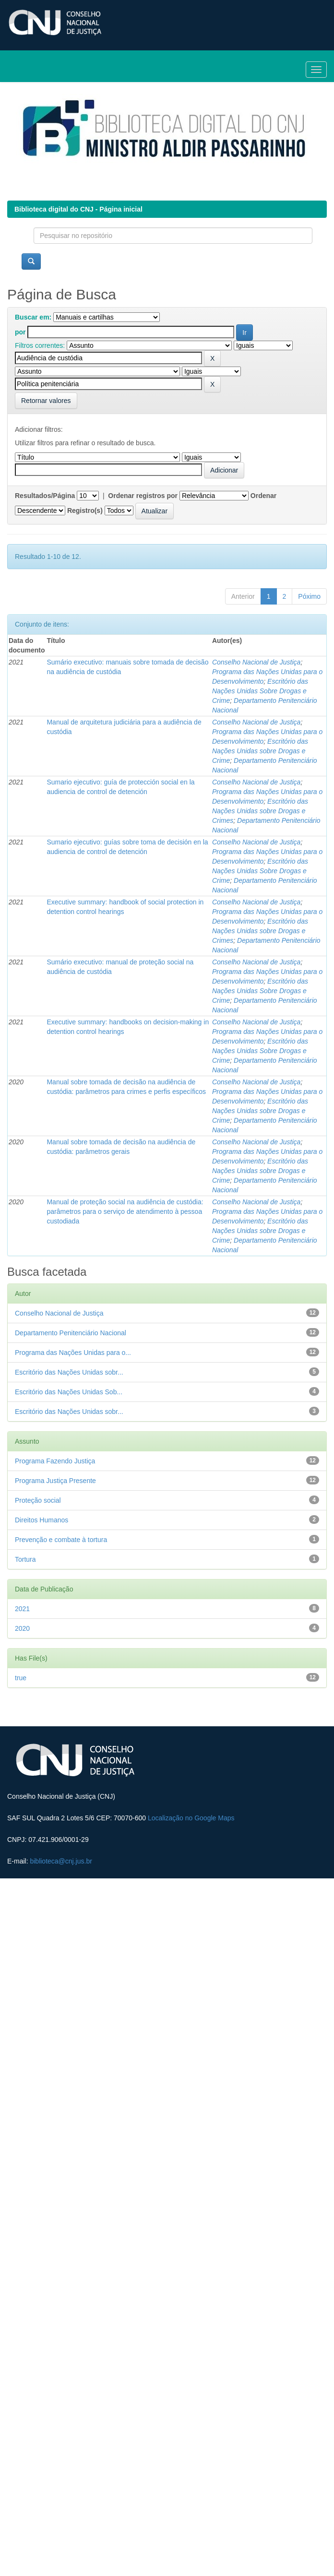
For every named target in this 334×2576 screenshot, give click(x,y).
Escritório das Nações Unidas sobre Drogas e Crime (260, 750)
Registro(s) (85, 510)
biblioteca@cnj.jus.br (61, 1861)
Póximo (309, 596)
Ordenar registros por (143, 495)
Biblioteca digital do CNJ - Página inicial (78, 209)
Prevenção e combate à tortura (61, 1539)
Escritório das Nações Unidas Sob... (68, 1392)
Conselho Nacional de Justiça (256, 662)
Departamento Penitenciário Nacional (70, 1333)
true (20, 1678)
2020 (22, 1628)
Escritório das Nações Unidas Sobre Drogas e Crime (260, 690)
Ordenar (263, 495)
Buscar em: (33, 317)
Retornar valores (46, 400)
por (20, 332)
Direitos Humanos (41, 1520)
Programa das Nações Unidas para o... (73, 1352)
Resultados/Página (45, 495)
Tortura (25, 1559)
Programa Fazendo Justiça (55, 1461)
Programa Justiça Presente (55, 1480)
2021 (22, 1609)
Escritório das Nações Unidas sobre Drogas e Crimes (260, 810)
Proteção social (38, 1500)
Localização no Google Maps (191, 1818)
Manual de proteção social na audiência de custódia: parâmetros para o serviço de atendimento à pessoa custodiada (125, 1211)
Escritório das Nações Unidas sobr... (69, 1372)
